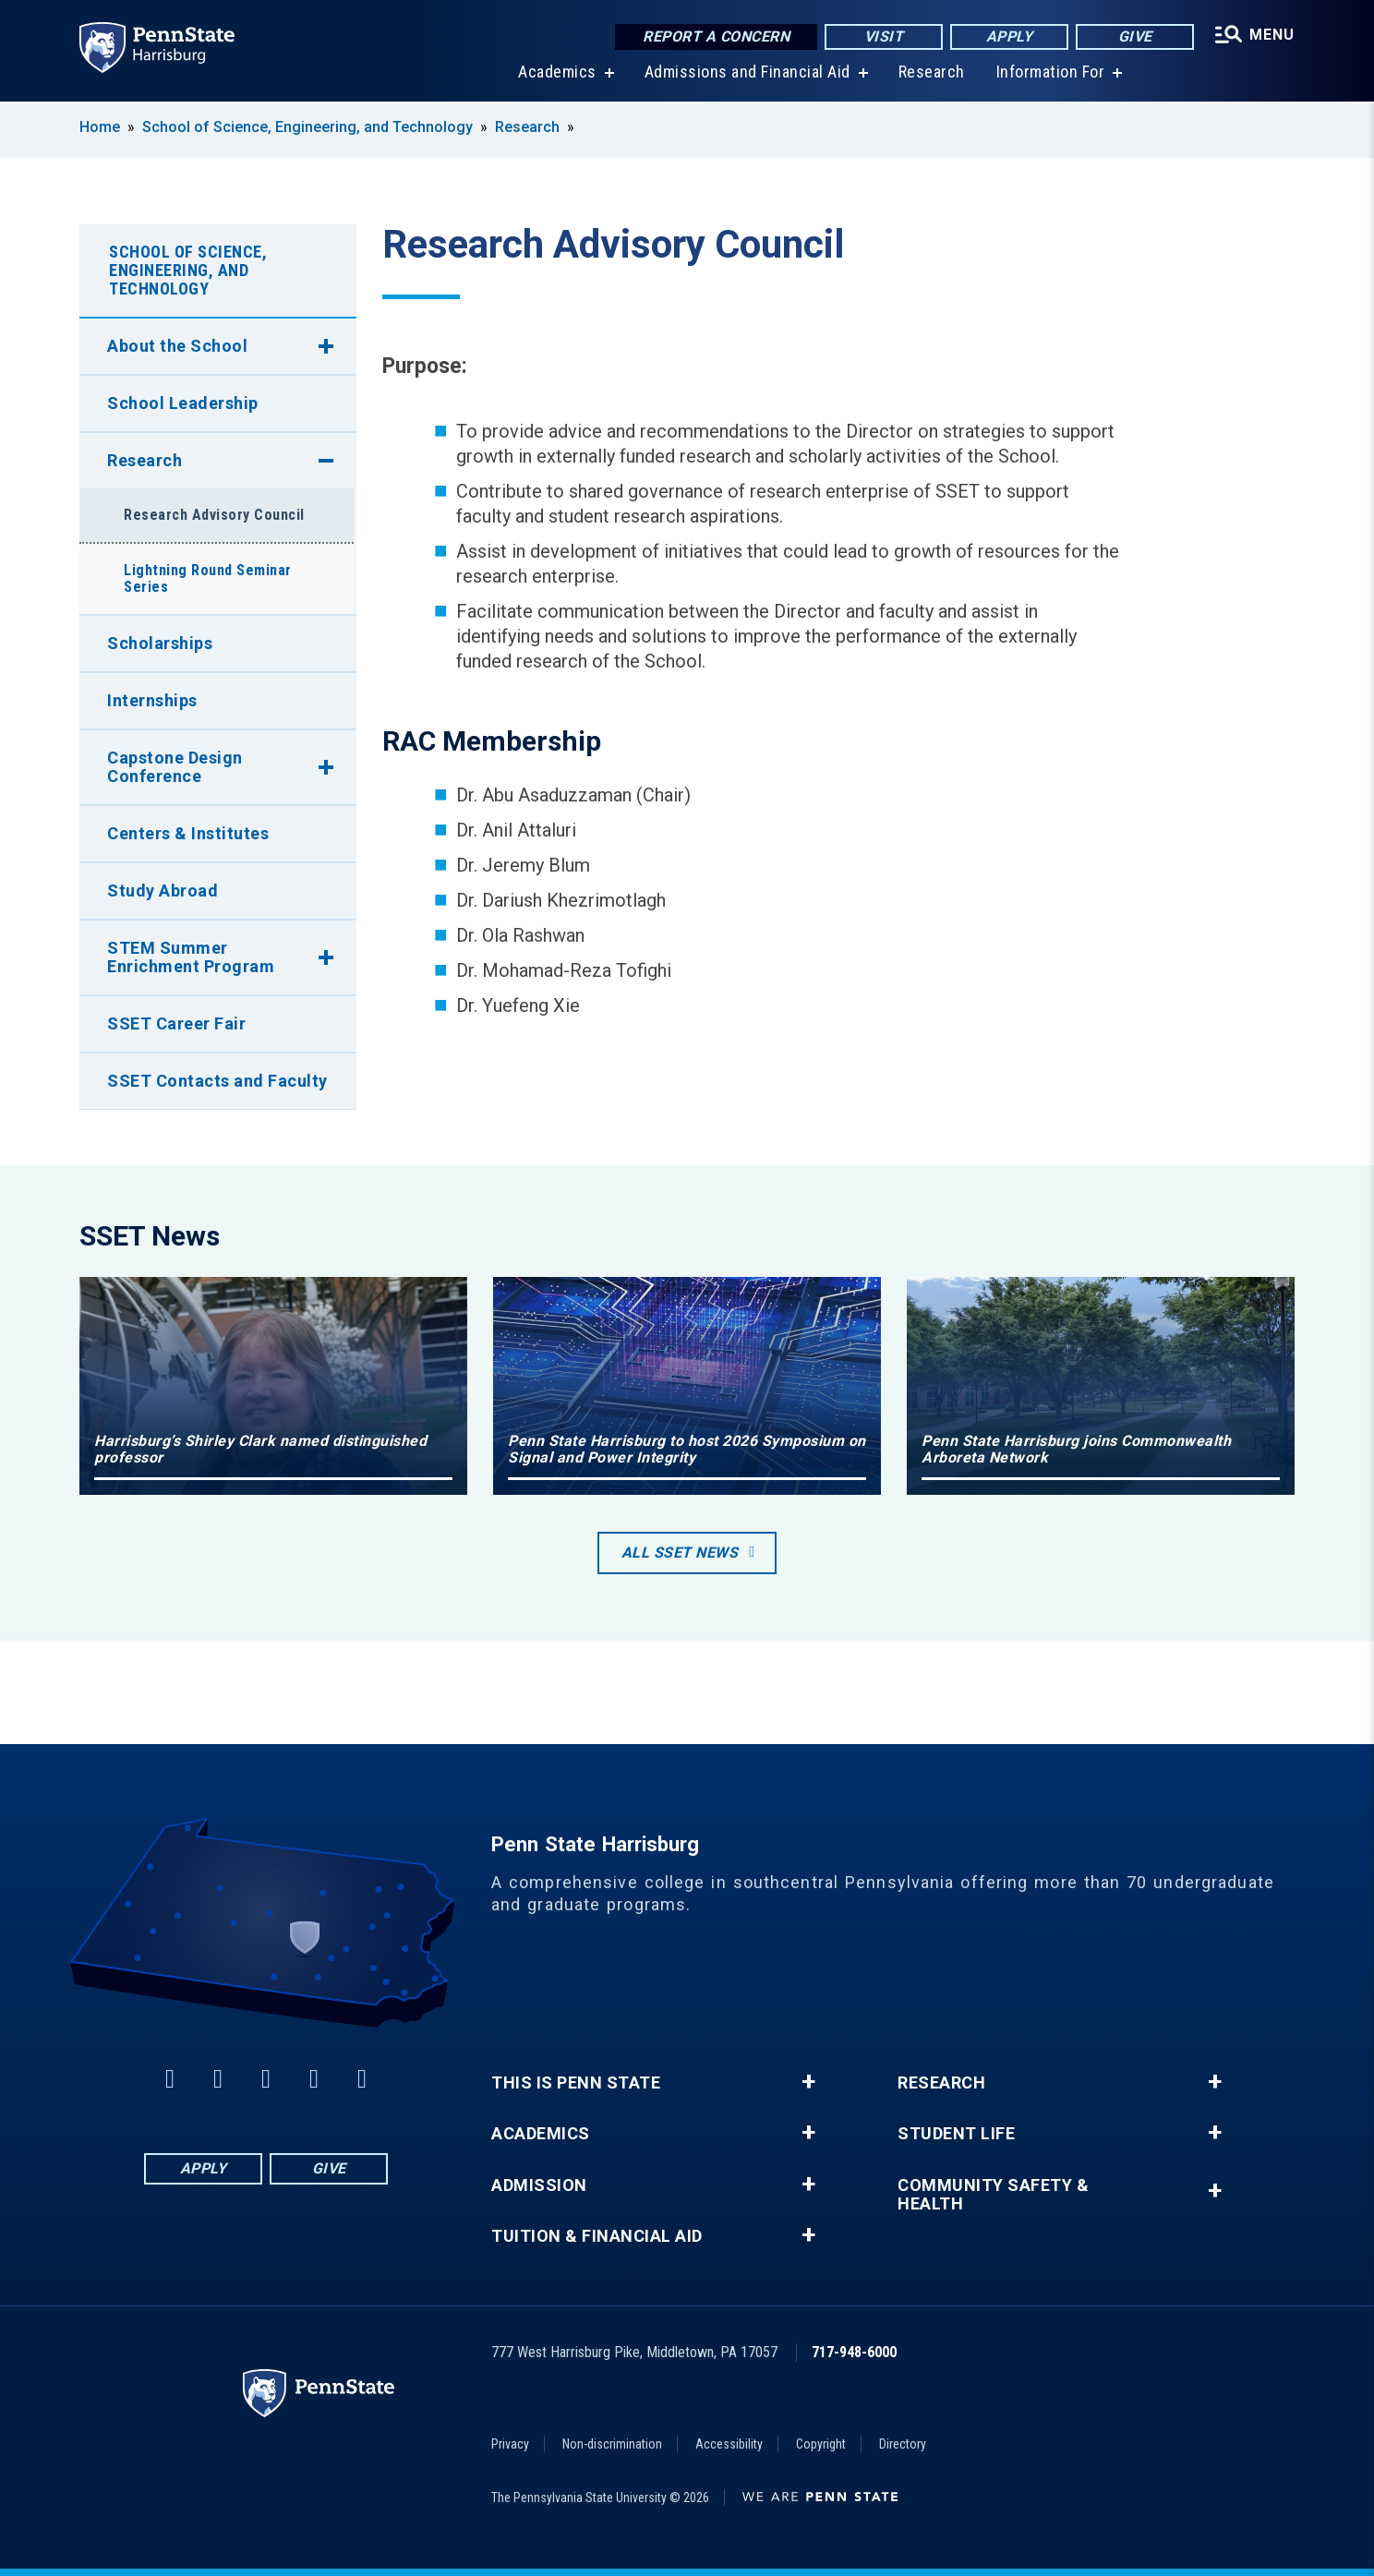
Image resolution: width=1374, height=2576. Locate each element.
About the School (177, 345)
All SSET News (680, 1552)
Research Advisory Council (214, 515)
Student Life (956, 2134)
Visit (884, 36)
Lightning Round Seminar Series (208, 578)
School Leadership (183, 403)
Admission (539, 2185)
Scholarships (159, 643)
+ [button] (808, 2082)
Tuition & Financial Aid (597, 2236)
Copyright (821, 2444)
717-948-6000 (854, 2352)
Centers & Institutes (188, 833)
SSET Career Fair (176, 1023)
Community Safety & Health (993, 2194)
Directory (902, 2444)
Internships (152, 700)
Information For (1050, 73)
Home (99, 127)
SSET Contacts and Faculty (217, 1080)
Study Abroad (162, 890)
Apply (1009, 36)
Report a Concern (716, 36)
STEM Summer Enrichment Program (190, 957)
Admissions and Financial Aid (747, 73)
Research (931, 73)
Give (1135, 36)
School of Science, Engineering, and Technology (307, 127)
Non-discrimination (612, 2444)
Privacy (510, 2444)
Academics (557, 73)
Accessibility (729, 2444)
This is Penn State (575, 2083)
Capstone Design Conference (175, 767)
